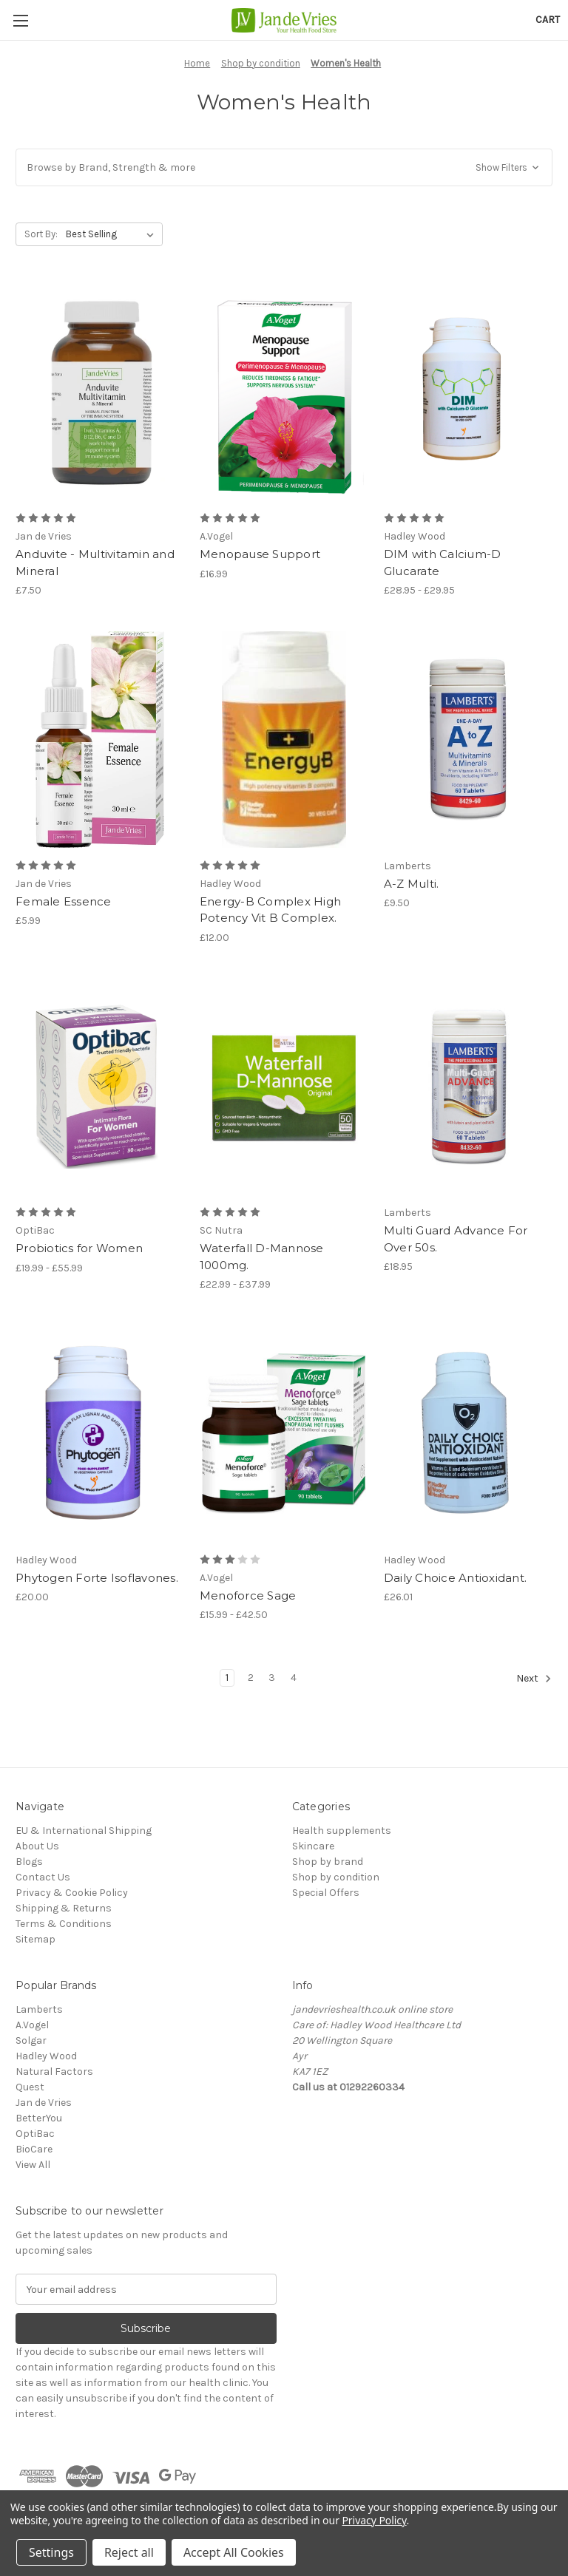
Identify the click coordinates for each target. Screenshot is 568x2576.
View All (33, 2164)
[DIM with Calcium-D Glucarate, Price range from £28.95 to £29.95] (468, 393)
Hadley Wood (46, 2056)
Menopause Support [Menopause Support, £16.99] (260, 554)
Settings (51, 2552)
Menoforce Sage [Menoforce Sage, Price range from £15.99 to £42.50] (248, 1595)
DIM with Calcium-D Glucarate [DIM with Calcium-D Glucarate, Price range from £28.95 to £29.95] (442, 562)
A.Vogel (32, 2025)
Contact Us (43, 1877)
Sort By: (41, 233)
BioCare (34, 2149)
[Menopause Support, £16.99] (284, 393)
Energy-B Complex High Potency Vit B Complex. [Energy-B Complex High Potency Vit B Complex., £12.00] (270, 909)
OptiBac (35, 2133)
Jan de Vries (44, 2102)
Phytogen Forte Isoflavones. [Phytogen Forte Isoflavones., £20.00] (97, 1578)
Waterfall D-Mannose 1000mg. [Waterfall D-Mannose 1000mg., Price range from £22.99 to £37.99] (262, 1256)
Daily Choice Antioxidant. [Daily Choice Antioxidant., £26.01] (455, 1578)
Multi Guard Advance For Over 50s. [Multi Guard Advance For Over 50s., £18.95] (456, 1238)
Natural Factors (54, 2071)
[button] (284, 167)
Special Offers (325, 1892)
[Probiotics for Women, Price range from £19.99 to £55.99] (100, 1087)
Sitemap (35, 1939)
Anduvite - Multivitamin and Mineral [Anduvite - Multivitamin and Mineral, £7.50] (95, 562)
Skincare (313, 1846)
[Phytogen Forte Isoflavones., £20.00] (100, 1433)
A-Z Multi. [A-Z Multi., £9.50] (411, 884)
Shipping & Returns (64, 1908)
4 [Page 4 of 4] (294, 1677)
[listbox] (113, 234)
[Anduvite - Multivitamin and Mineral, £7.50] (100, 393)
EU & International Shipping (84, 1830)
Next (534, 1678)
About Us (37, 1846)
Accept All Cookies (233, 2552)
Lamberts (39, 2009)
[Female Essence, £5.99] (100, 739)
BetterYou (39, 2118)
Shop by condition (335, 1877)
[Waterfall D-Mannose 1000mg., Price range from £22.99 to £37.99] (284, 1087)
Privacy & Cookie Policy (72, 1892)
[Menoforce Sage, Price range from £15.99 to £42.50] (284, 1433)
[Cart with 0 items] (547, 19)
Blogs (29, 1861)
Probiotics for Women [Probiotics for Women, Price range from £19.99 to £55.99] (79, 1248)
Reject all (129, 2552)
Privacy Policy (374, 2520)
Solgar (31, 2040)
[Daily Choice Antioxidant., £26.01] (468, 1433)
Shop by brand (327, 1861)
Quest (30, 2087)
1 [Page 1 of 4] (227, 1677)
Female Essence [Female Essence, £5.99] (64, 901)
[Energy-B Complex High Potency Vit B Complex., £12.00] (284, 739)
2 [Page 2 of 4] (251, 1677)
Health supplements (341, 1830)
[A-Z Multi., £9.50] (468, 739)
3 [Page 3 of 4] (271, 1677)
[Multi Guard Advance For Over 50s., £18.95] (468, 1087)
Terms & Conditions (64, 1923)
